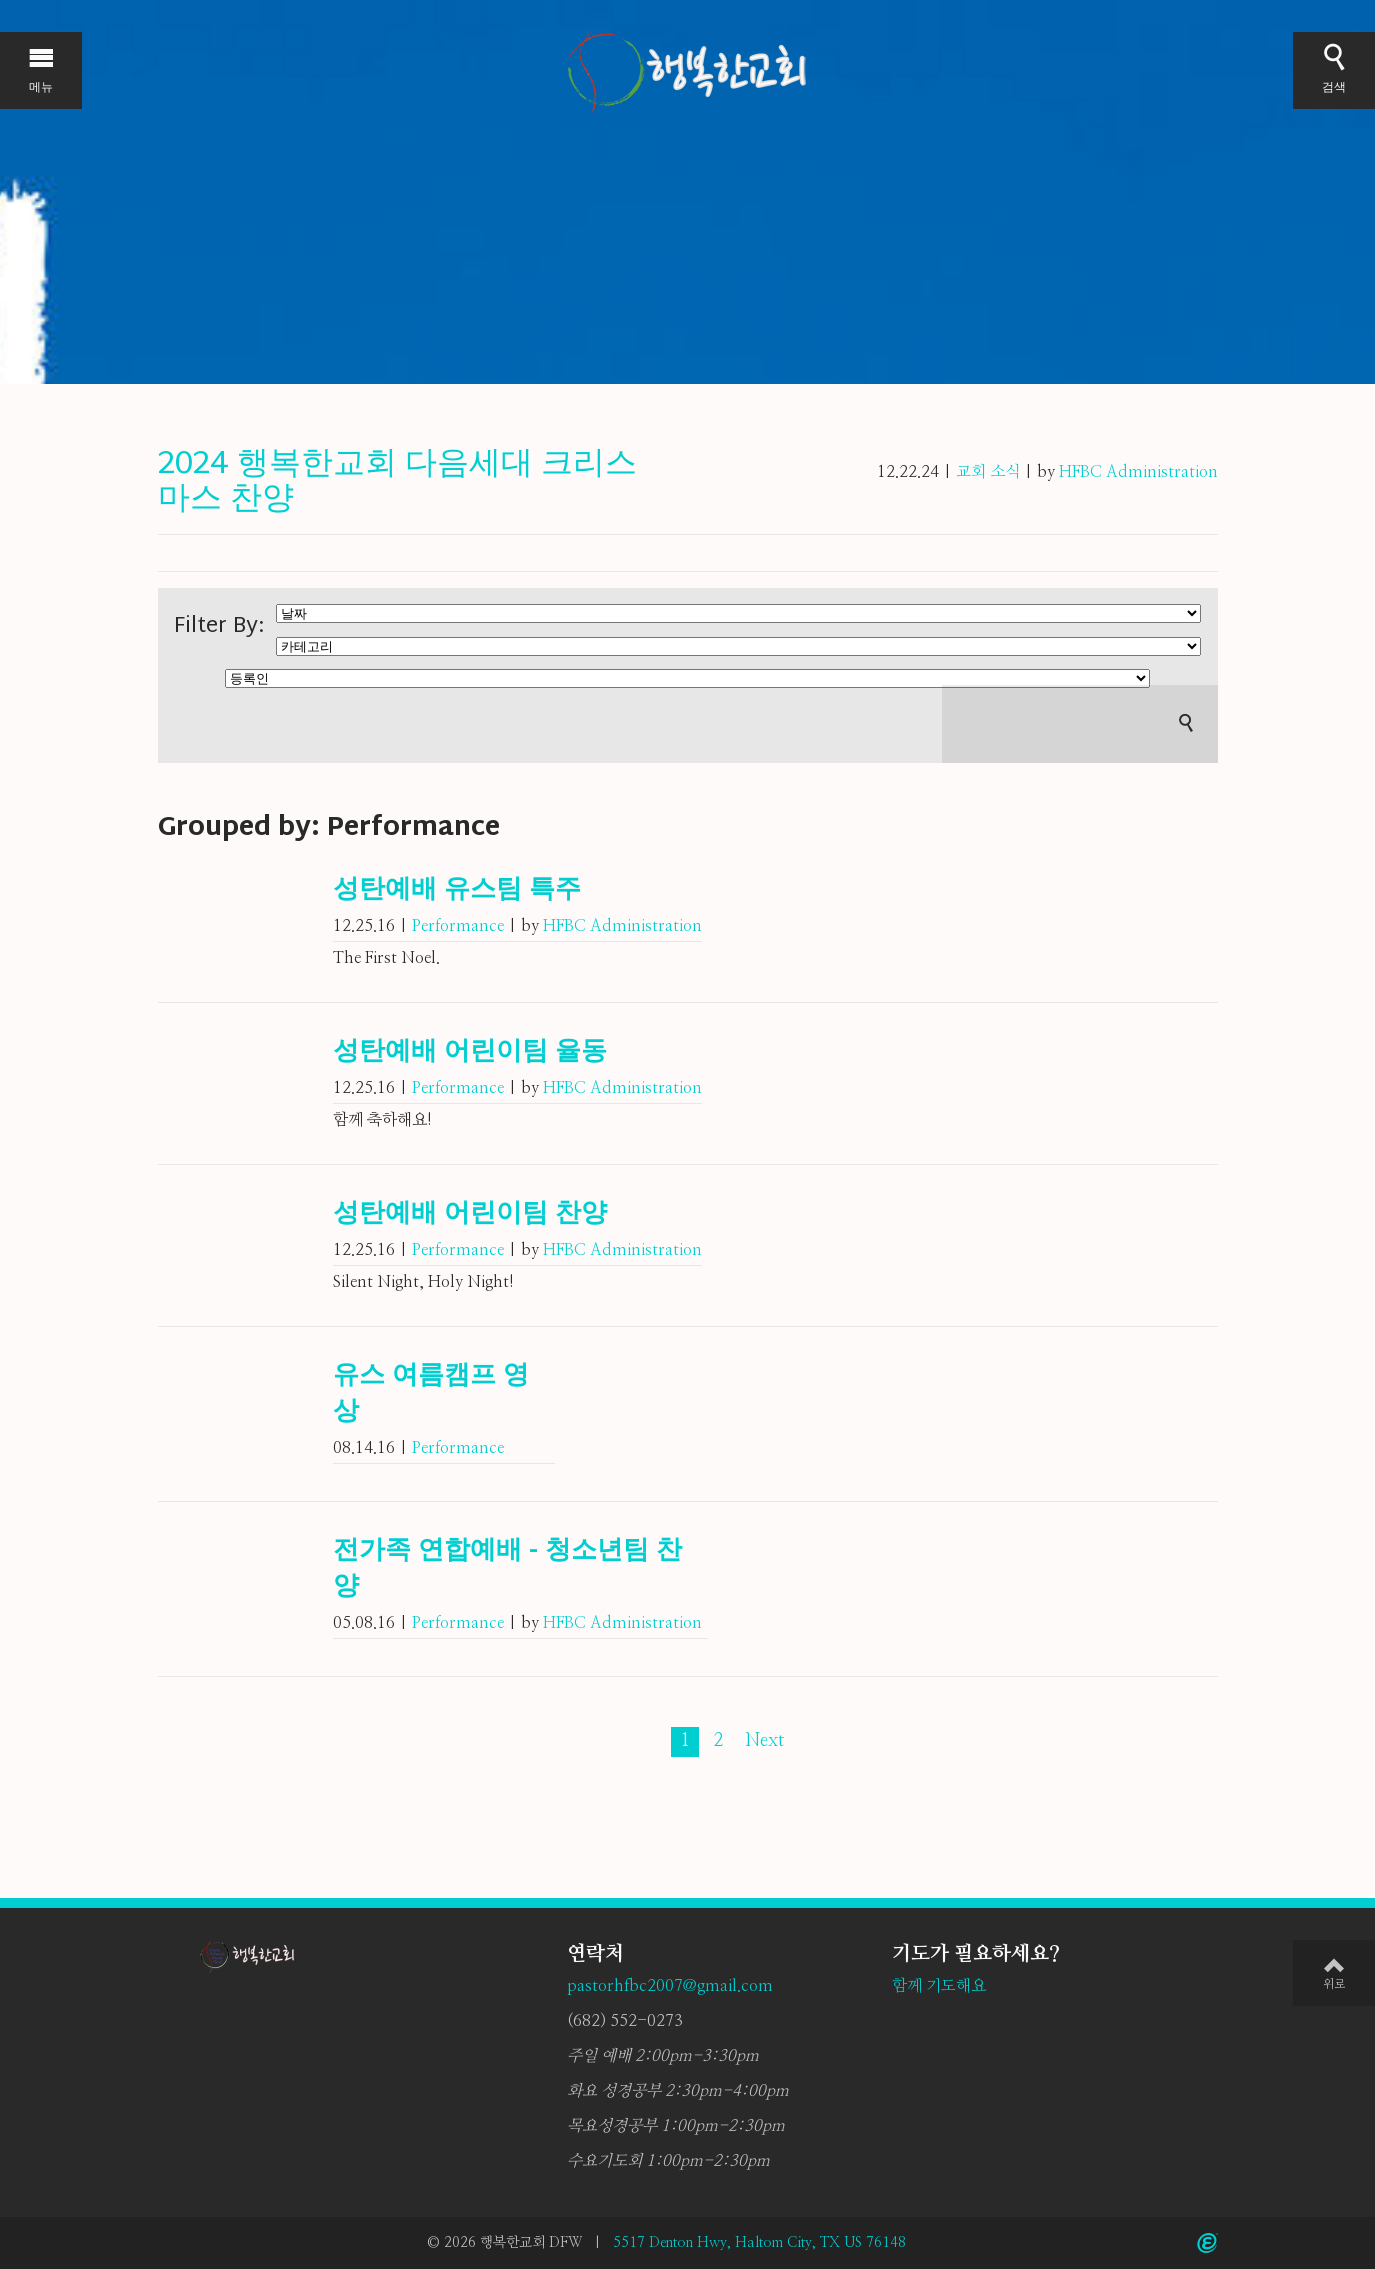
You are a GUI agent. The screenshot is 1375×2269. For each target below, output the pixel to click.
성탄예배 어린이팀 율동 (470, 1053)
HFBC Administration (1138, 472)
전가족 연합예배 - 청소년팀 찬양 (507, 1570)
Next (764, 1741)
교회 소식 (988, 472)
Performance (458, 926)
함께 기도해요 (939, 1986)
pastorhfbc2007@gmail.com (670, 1986)
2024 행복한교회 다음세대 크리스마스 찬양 (397, 483)
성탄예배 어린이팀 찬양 (470, 1215)
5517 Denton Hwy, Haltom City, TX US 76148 (759, 2243)
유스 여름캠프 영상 (431, 1395)
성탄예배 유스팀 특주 (457, 891)
